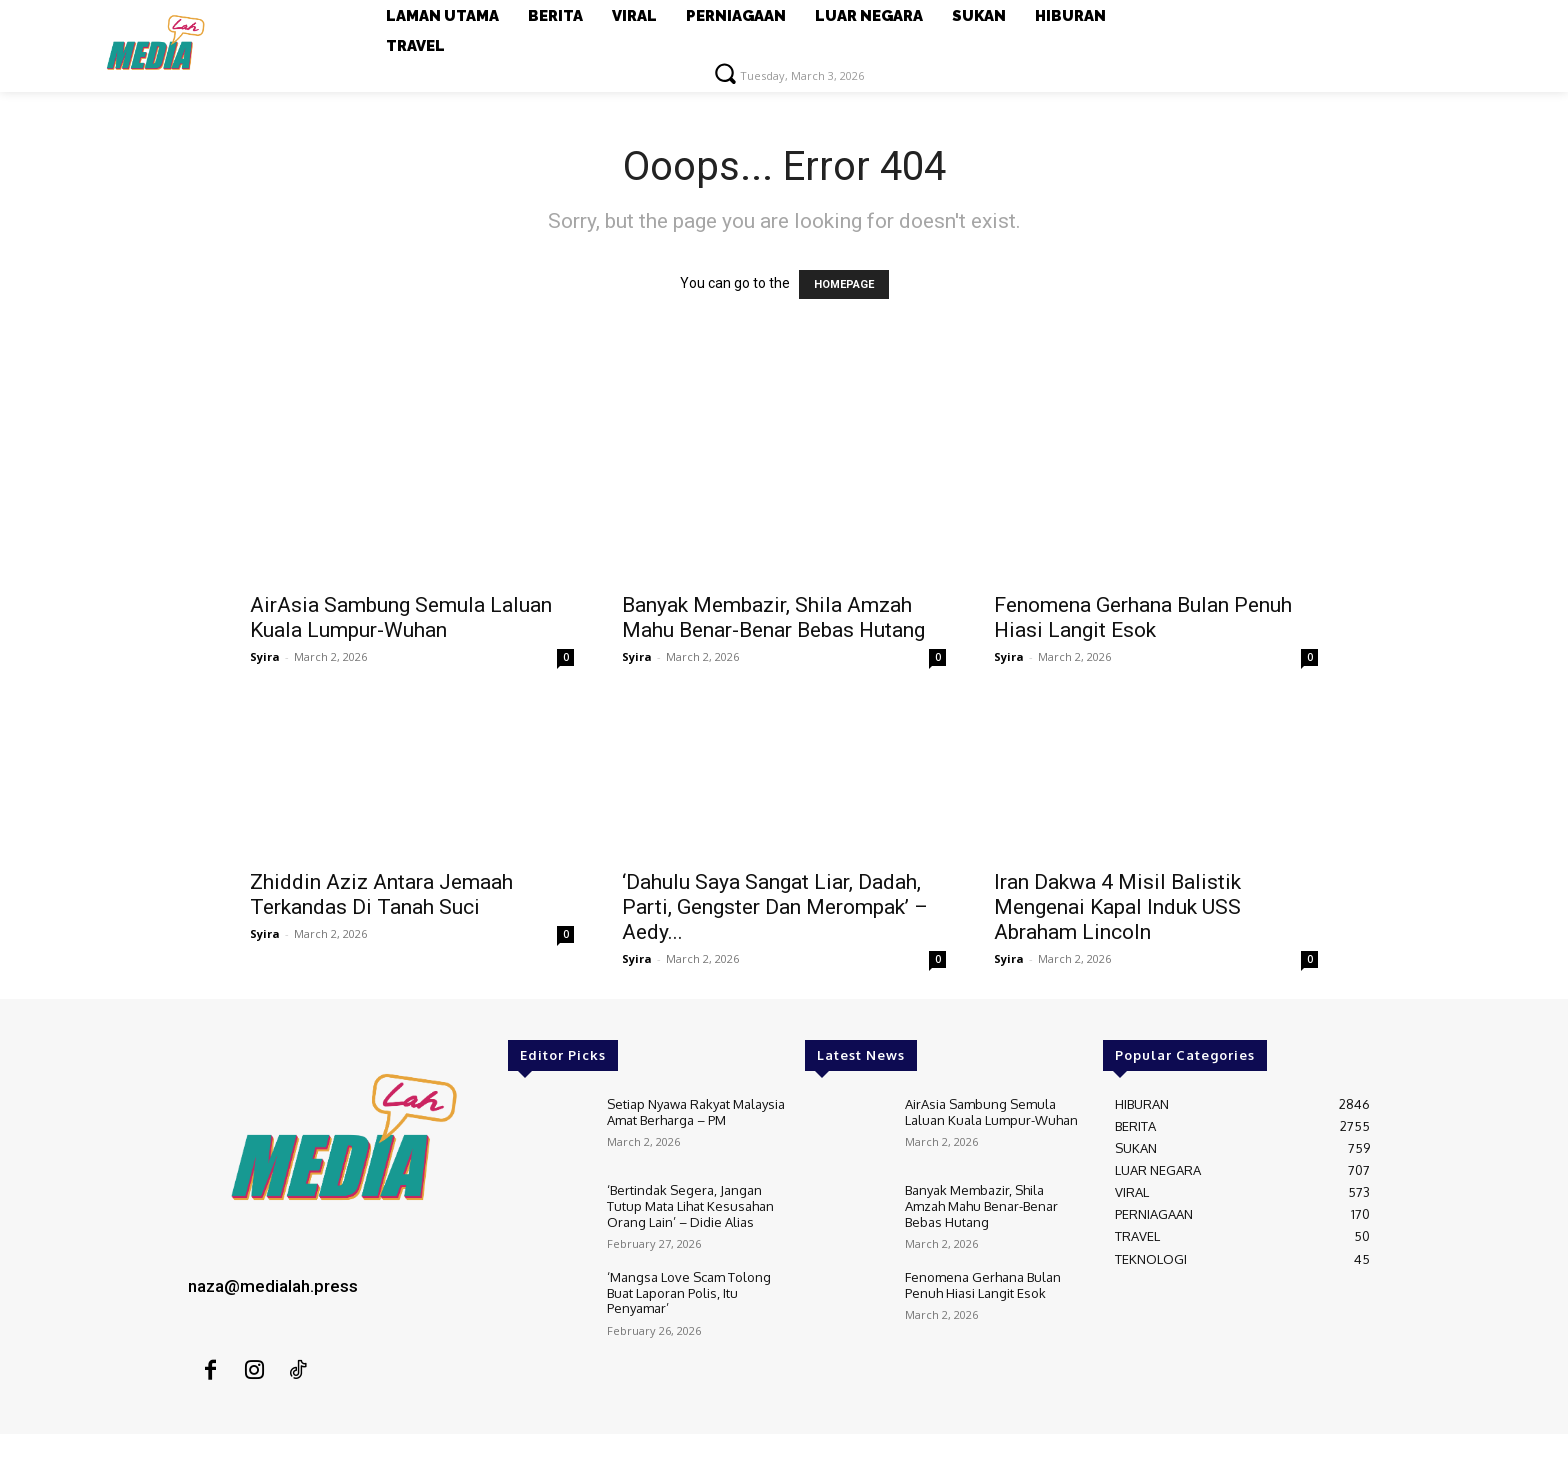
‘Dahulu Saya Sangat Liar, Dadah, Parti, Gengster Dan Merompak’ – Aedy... (775, 907)
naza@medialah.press (273, 1286)
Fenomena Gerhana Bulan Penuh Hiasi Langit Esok (1143, 617)
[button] (725, 73)
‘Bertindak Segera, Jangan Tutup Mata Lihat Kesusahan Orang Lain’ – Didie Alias (690, 1205)
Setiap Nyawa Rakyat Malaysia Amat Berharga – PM (696, 1112)
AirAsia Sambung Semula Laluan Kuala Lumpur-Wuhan (401, 617)
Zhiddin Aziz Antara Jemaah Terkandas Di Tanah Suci (381, 894)
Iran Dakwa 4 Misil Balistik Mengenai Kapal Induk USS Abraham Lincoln (1117, 907)
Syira (265, 656)
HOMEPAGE (844, 284)
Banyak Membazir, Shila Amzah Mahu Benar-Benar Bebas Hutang (773, 617)
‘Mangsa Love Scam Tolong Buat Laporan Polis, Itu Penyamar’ (689, 1292)
